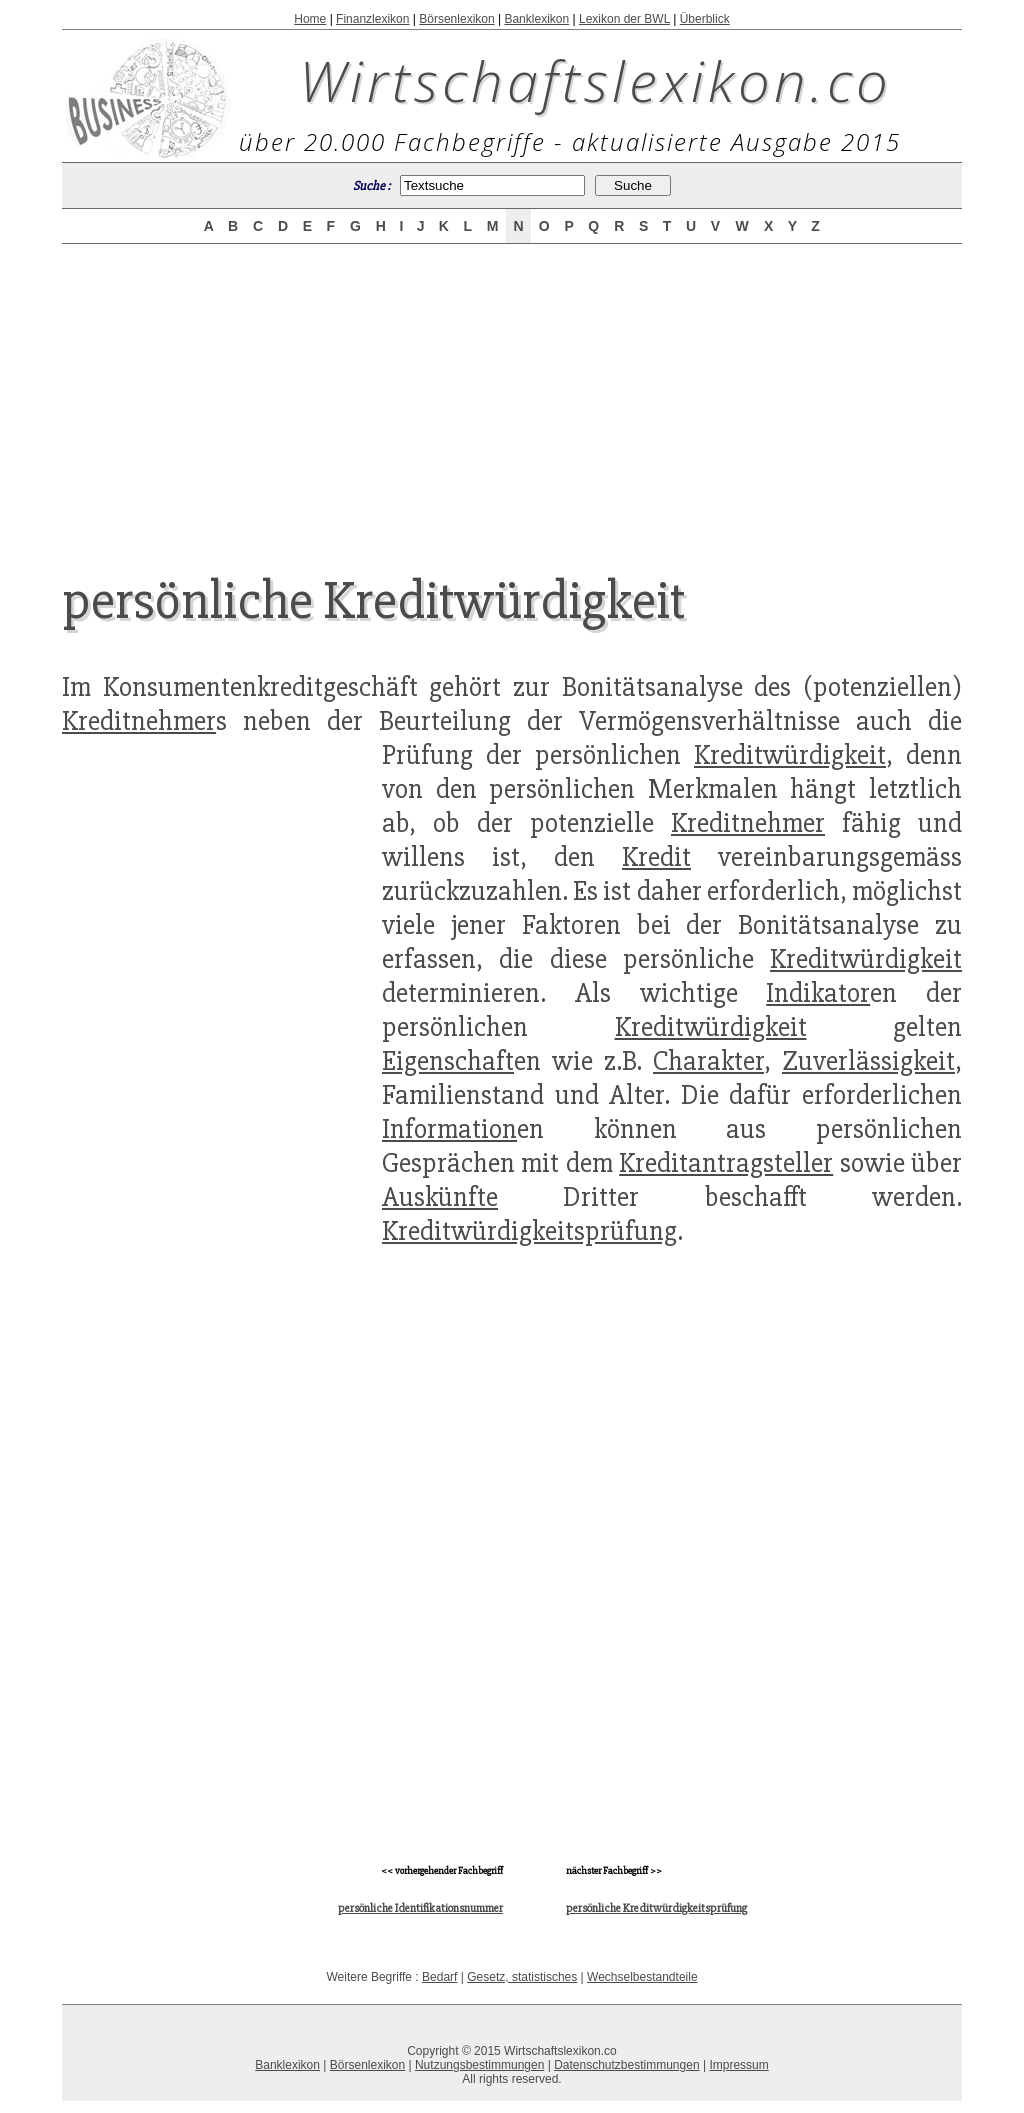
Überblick (705, 19)
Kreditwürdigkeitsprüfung (529, 1231)
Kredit (656, 857)
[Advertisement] (512, 392)
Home (310, 19)
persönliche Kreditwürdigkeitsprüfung (656, 1908)
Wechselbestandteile (642, 1977)
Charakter (708, 1061)
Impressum (738, 2065)
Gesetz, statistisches (522, 1977)
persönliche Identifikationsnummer (420, 1908)
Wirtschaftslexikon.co (595, 80)
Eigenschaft (448, 1061)
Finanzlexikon (372, 19)
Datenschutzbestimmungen (626, 2065)
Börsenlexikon (456, 19)
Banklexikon (536, 19)
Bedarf (439, 1977)
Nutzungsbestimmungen (479, 2065)
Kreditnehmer (139, 721)
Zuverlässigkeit (868, 1061)
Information (449, 1129)
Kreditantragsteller (726, 1163)
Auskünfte (440, 1197)
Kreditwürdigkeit (790, 755)
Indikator (818, 993)
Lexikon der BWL (624, 19)
